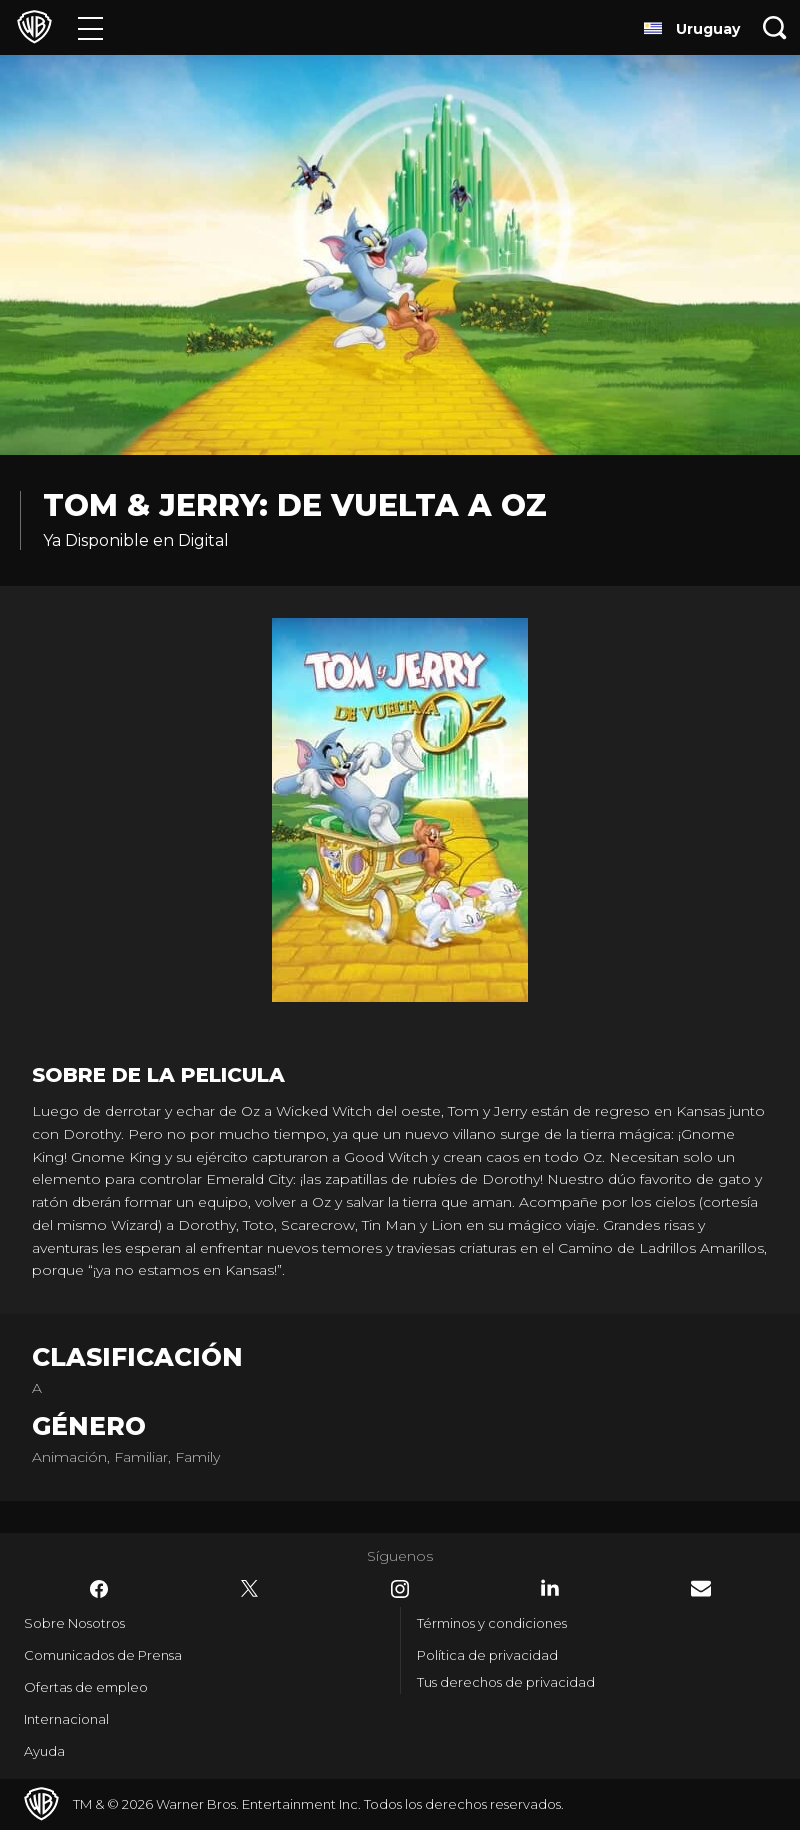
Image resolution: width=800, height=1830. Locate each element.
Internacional (66, 1719)
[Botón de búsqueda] (775, 27)
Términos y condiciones (492, 1623)
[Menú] (90, 27)
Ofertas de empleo (86, 1687)
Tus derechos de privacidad (506, 1682)
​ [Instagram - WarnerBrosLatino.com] (400, 1589)
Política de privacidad (487, 1655)
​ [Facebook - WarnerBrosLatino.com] (99, 1589)
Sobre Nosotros (74, 1623)
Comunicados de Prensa (103, 1655)
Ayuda (44, 1751)
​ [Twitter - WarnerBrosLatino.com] (250, 1589)
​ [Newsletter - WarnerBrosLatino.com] (701, 1588)
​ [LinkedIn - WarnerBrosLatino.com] (550, 1588)
